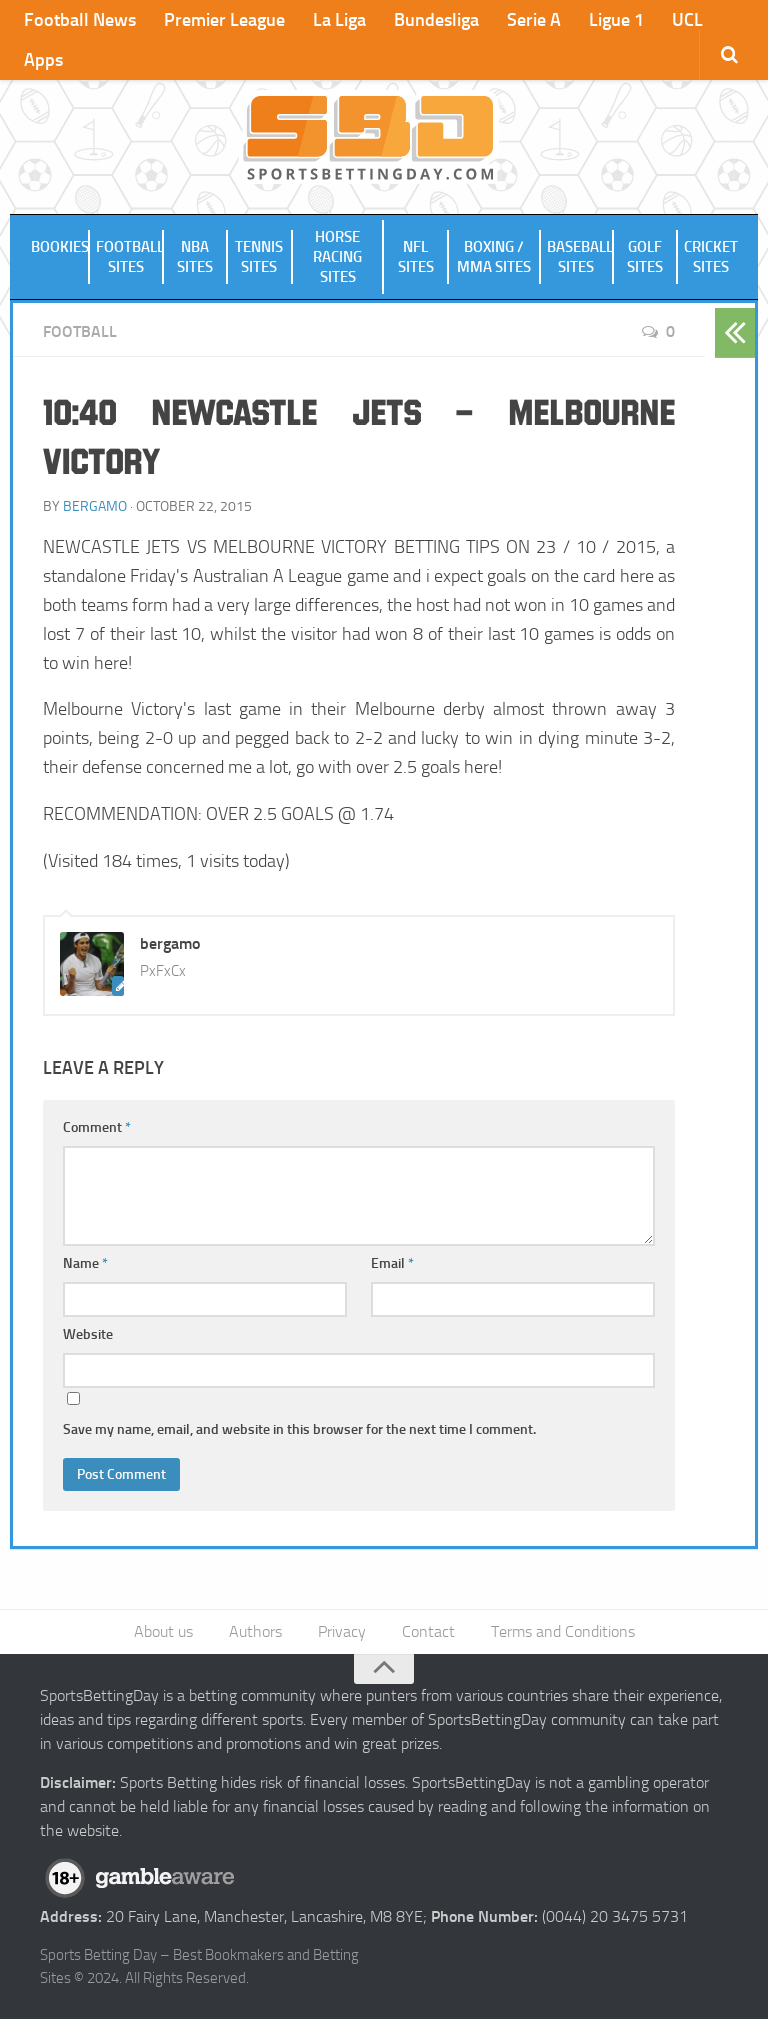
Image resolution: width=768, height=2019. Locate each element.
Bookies (60, 247)
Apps (43, 60)
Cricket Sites (711, 257)
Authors (255, 1631)
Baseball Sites (580, 257)
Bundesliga (436, 20)
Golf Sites (645, 257)
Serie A (534, 20)
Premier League (224, 20)
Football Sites (130, 257)
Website (88, 1334)
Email (392, 1263)
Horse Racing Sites (337, 257)
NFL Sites (416, 257)
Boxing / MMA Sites (494, 257)
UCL (687, 20)
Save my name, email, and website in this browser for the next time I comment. (299, 1429)
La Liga (339, 20)
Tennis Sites (259, 257)
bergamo (95, 506)
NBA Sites (195, 257)
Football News (80, 20)
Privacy (342, 1631)
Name (85, 1263)
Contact (428, 1631)
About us (163, 1631)
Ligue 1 (616, 20)
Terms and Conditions (563, 1631)
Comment (97, 1127)
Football (80, 331)
